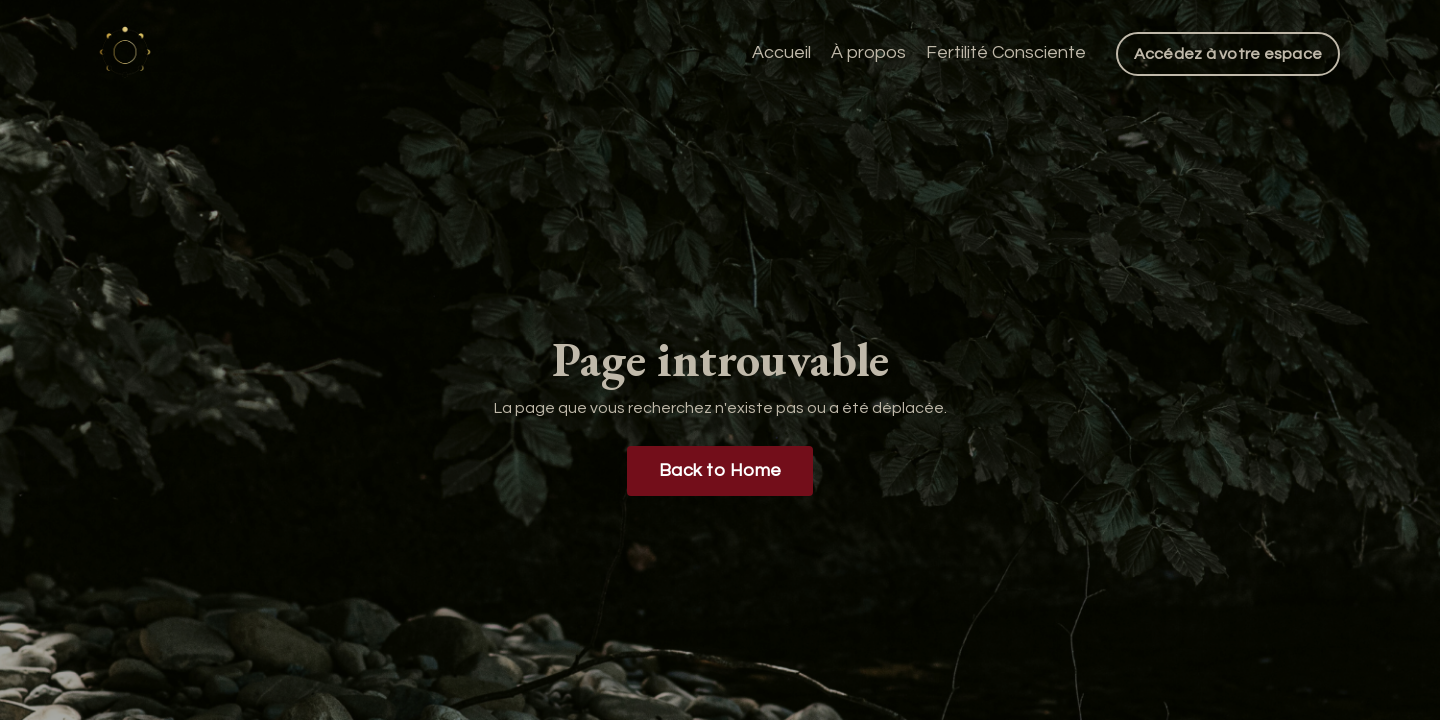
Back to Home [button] (720, 470)
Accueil (781, 52)
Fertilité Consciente (1006, 52)
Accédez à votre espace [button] (1228, 54)
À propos (868, 52)
